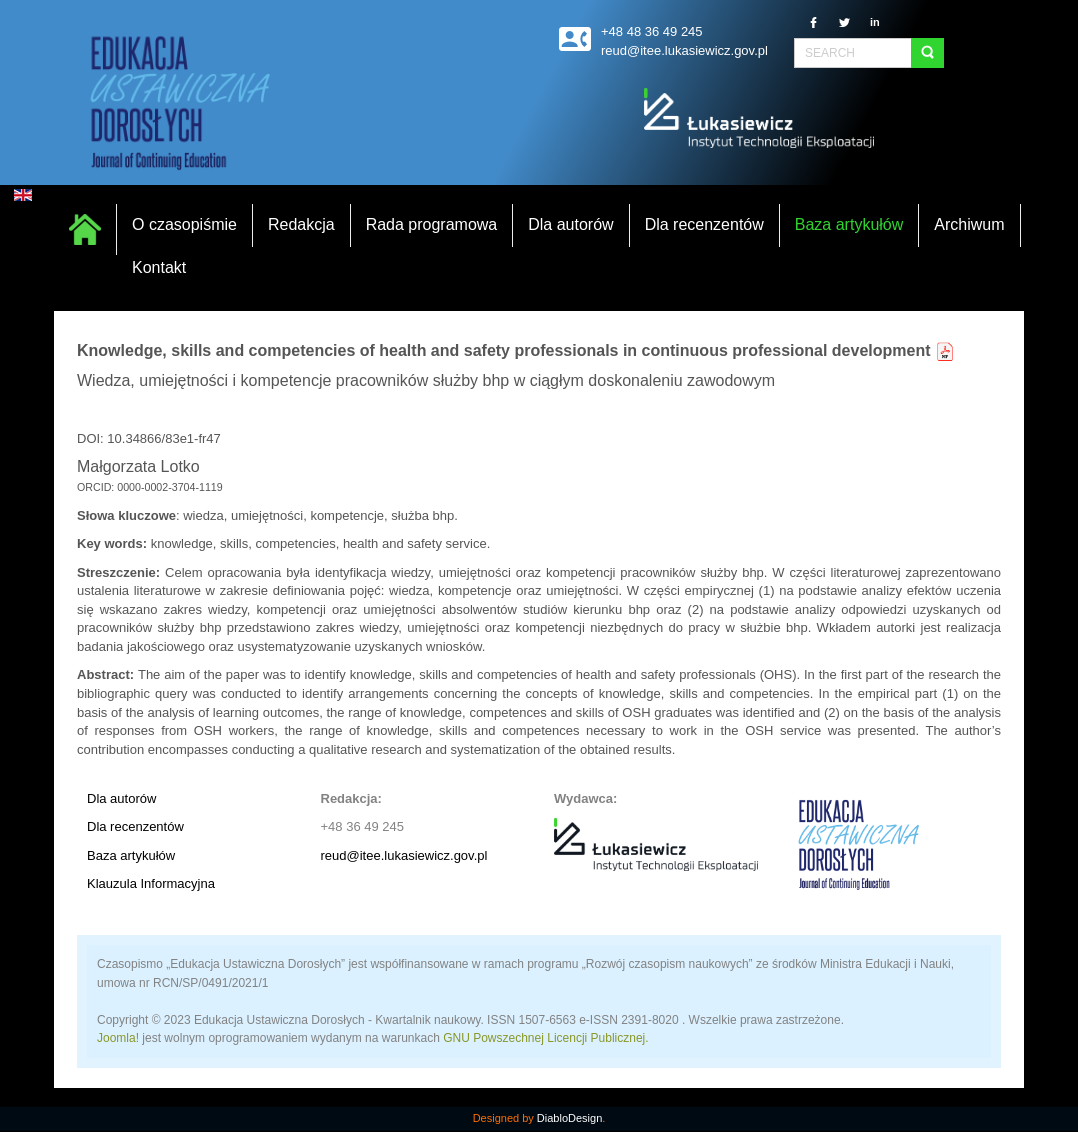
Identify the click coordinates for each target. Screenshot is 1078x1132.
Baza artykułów (131, 855)
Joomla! (118, 1038)
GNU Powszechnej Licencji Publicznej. (545, 1038)
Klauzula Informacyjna (151, 883)
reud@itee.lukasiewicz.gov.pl (404, 855)
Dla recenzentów (135, 826)
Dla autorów (121, 798)
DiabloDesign (569, 1118)
